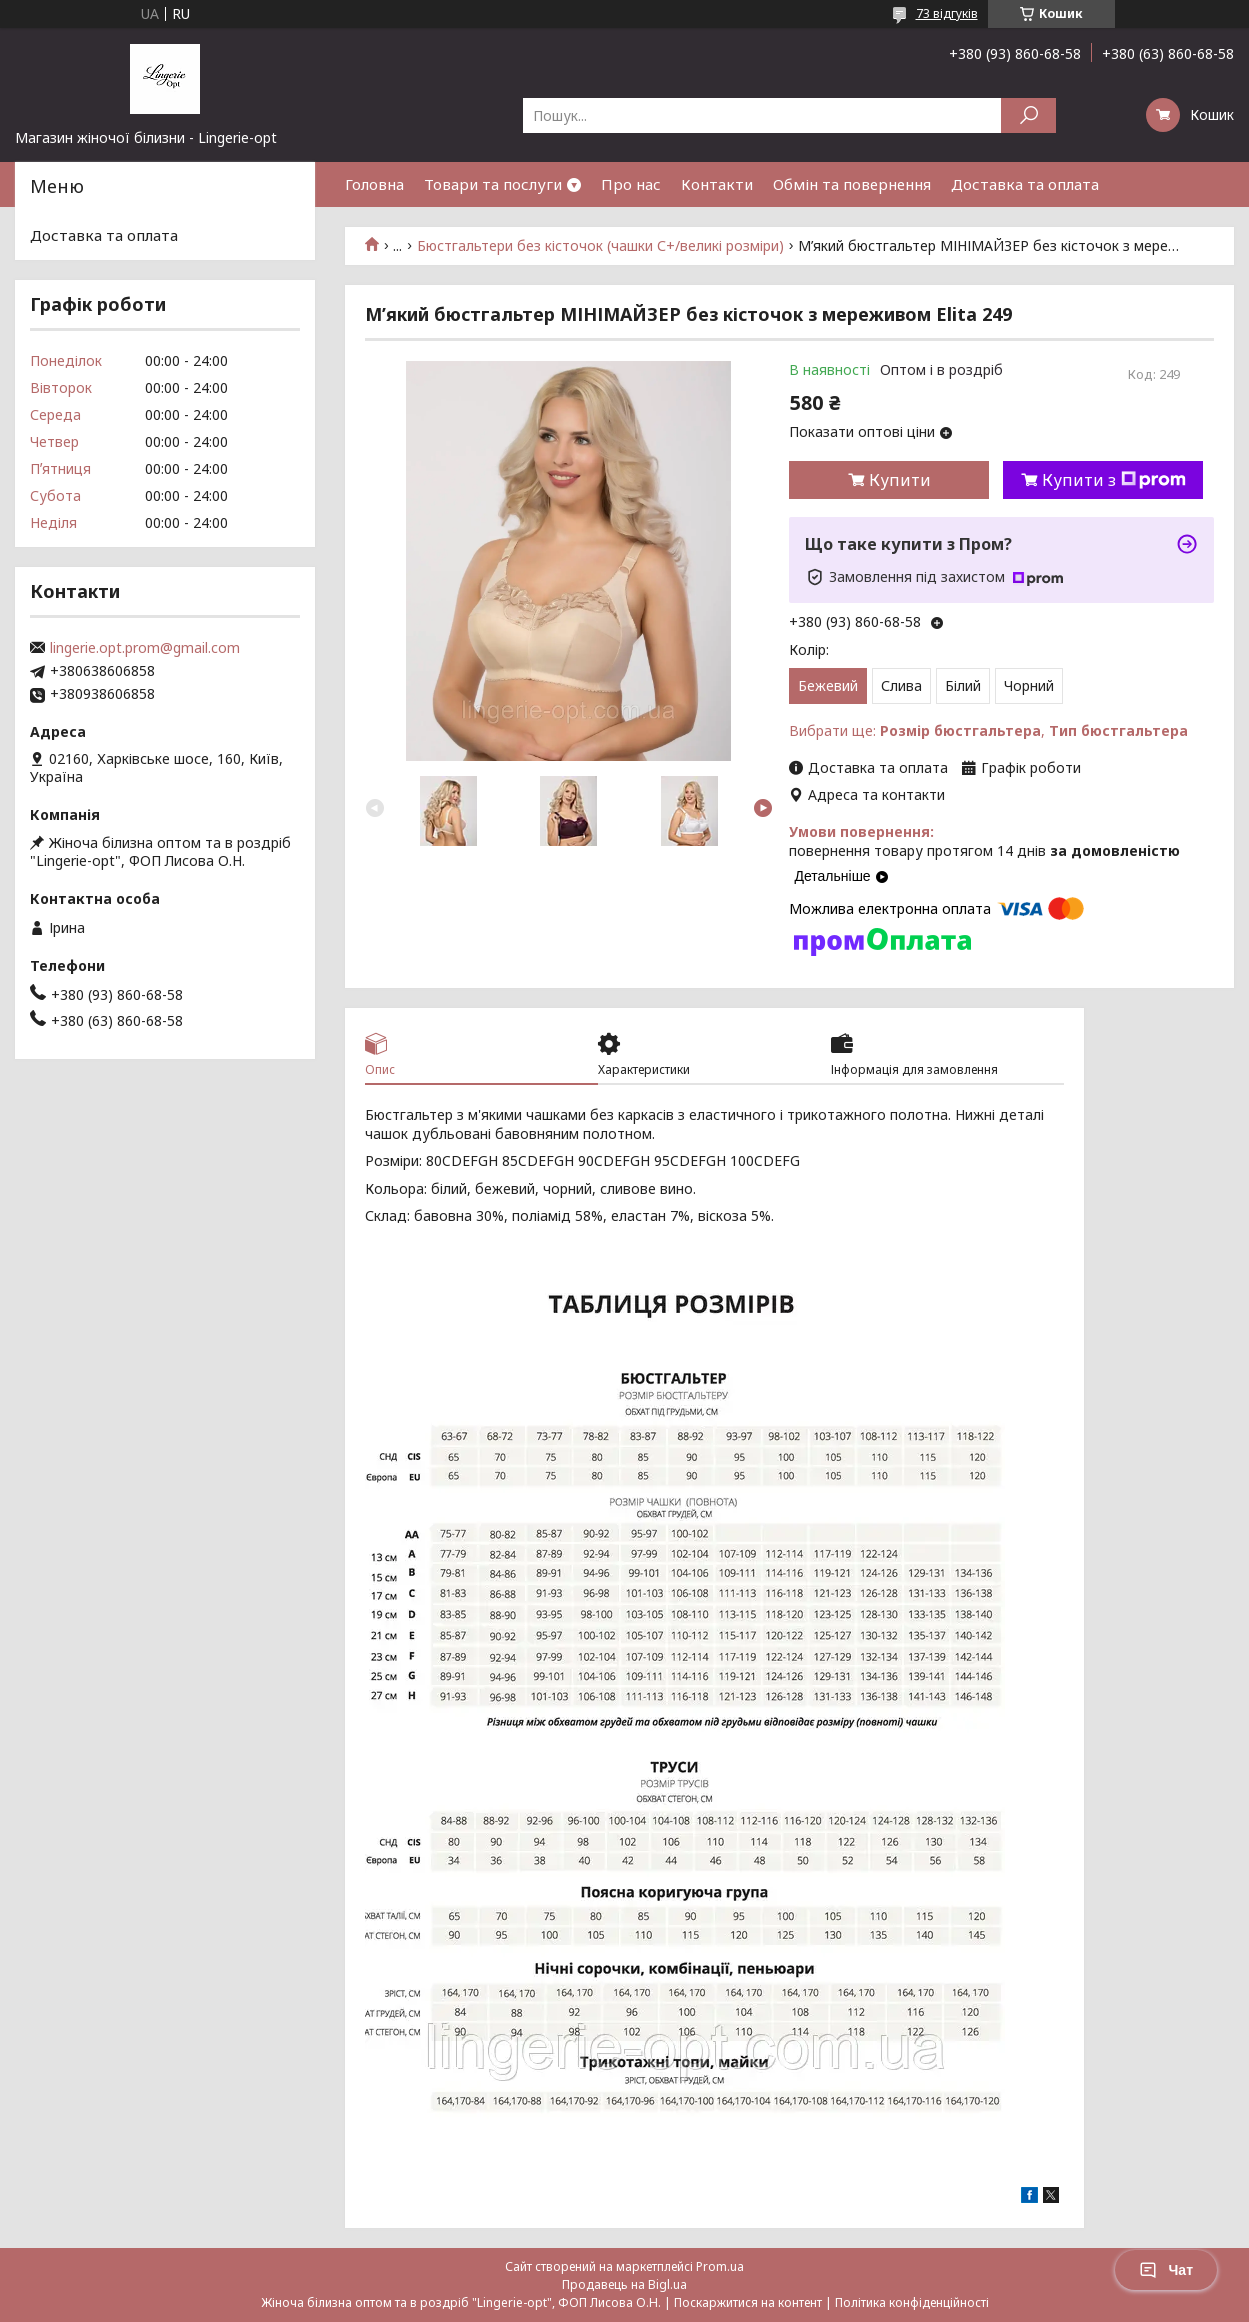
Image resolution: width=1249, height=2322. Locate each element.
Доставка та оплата (1025, 184)
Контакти (717, 184)
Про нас (631, 184)
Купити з (1114, 480)
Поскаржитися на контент (748, 2302)
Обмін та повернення (852, 184)
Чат (1166, 2270)
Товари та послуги (493, 184)
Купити (900, 480)
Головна (374, 184)
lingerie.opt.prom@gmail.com (145, 648)
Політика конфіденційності (912, 2302)
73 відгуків (947, 13)
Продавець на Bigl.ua (624, 2284)
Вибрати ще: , (988, 730)
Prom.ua (720, 2266)
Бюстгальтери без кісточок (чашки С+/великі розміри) (600, 246)
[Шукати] (1028, 115)
